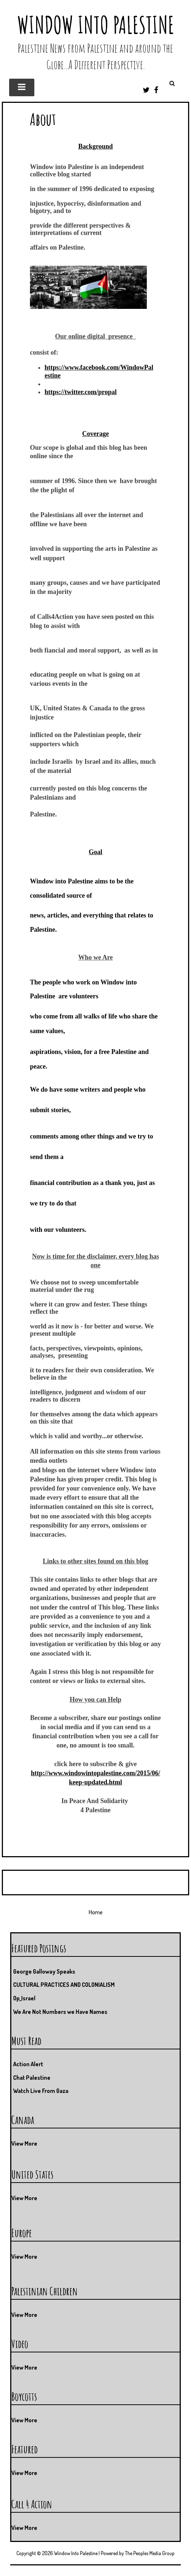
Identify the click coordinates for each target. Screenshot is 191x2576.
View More (24, 2143)
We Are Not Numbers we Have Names (60, 2011)
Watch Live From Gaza (40, 2090)
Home (96, 1912)
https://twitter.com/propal (81, 392)
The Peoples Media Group (150, 2553)
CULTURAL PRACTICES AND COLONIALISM (64, 1984)
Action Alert (28, 2064)
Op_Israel (24, 1998)
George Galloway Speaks (44, 1971)
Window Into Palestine (95, 25)
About (43, 119)
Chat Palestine (31, 2077)
